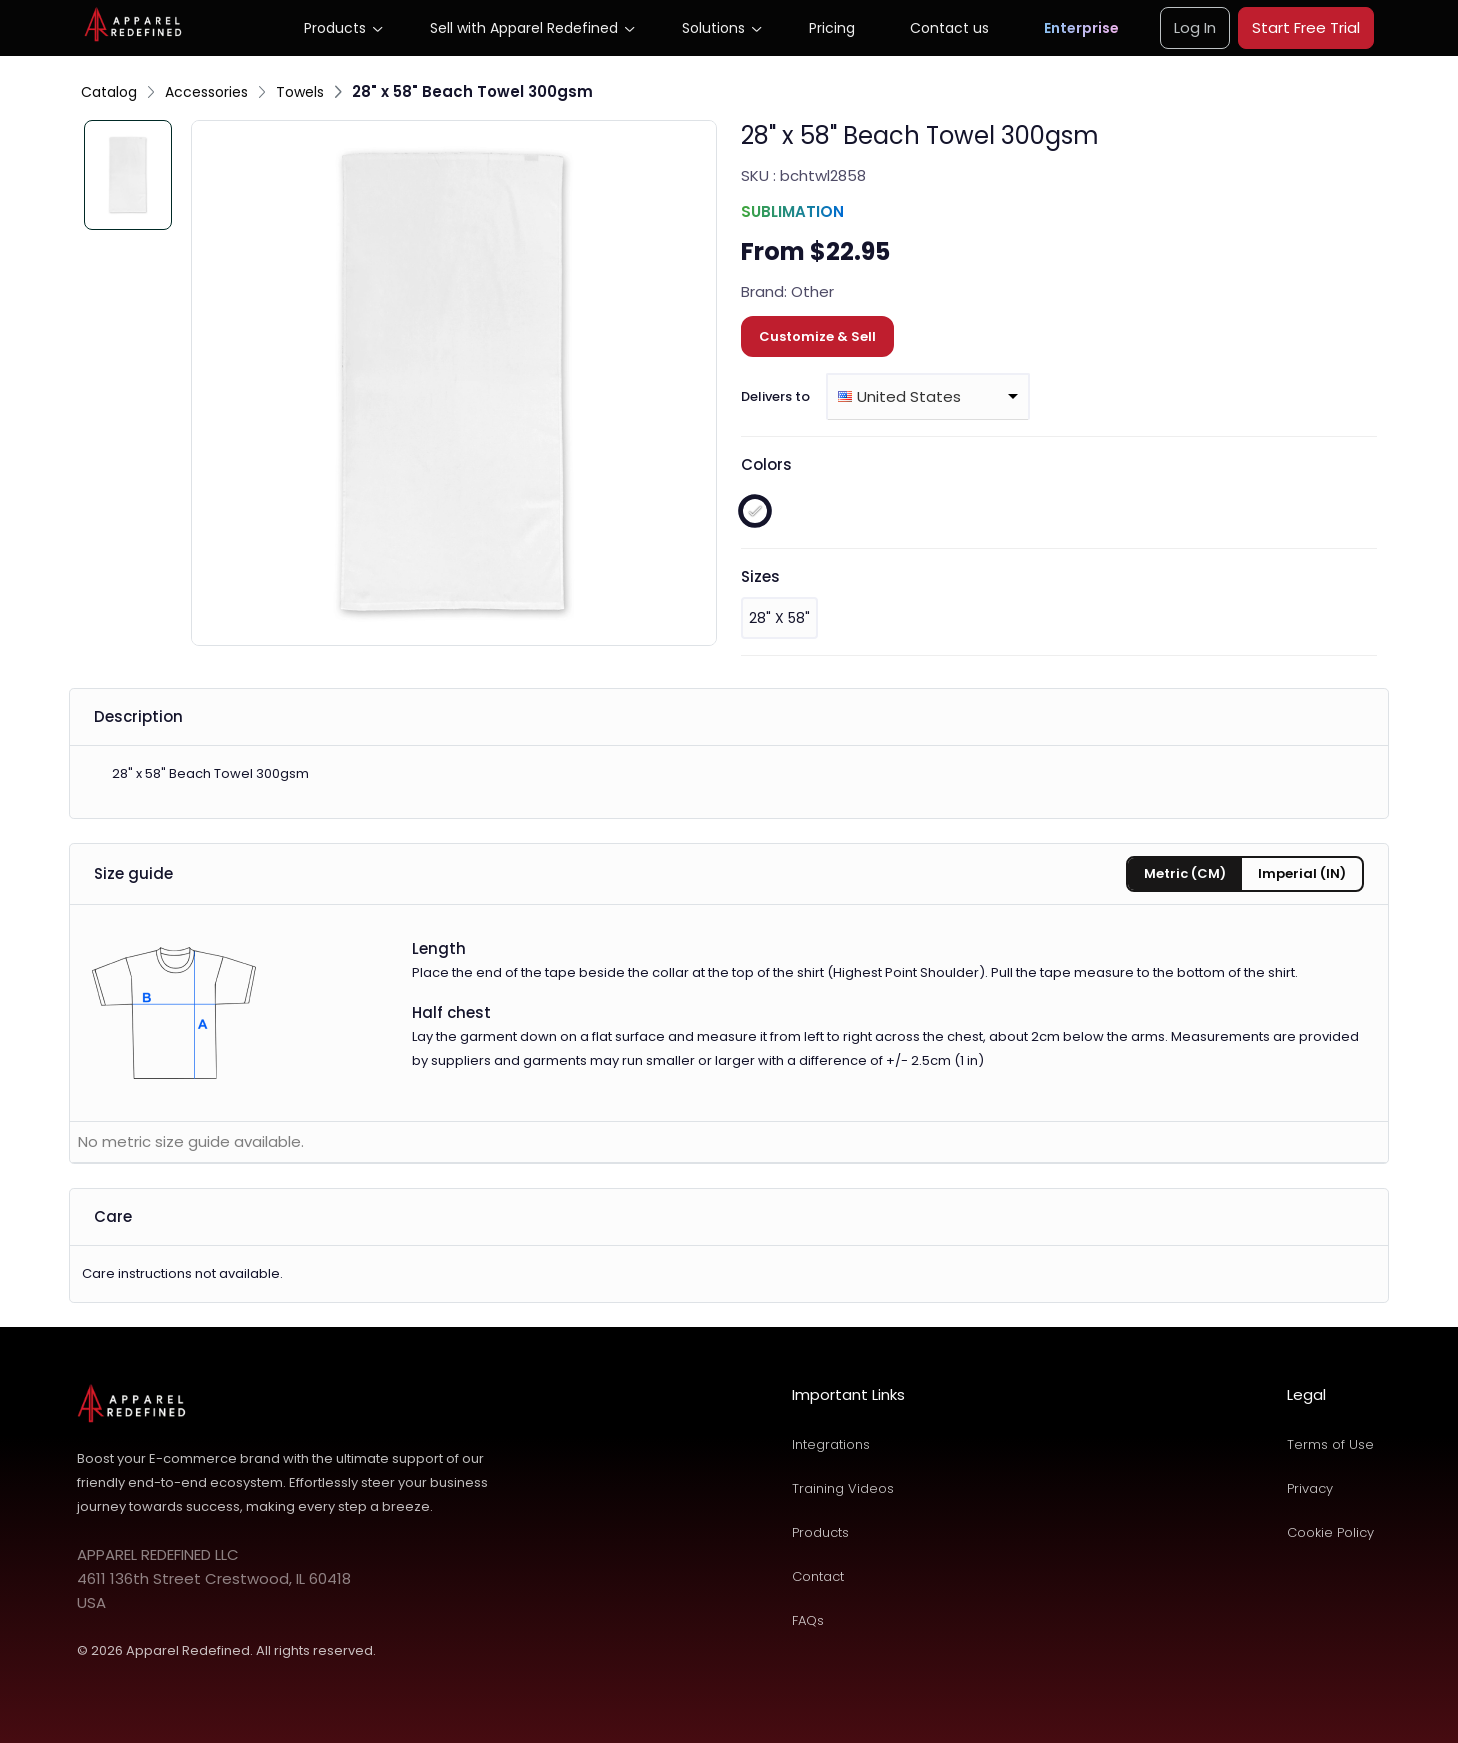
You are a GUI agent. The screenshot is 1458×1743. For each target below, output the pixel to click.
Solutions (713, 28)
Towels (300, 92)
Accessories (206, 92)
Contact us (949, 28)
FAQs (808, 1620)
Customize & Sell (817, 336)
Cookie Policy (1330, 1532)
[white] (755, 511)
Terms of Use (1330, 1444)
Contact (818, 1576)
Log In (1195, 27)
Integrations (831, 1444)
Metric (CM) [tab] (1185, 873)
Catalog (109, 92)
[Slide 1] (128, 175)
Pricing (832, 28)
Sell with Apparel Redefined (524, 28)
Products (335, 28)
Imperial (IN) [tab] (1302, 873)
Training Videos (843, 1488)
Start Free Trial (1306, 27)
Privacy (1310, 1488)
